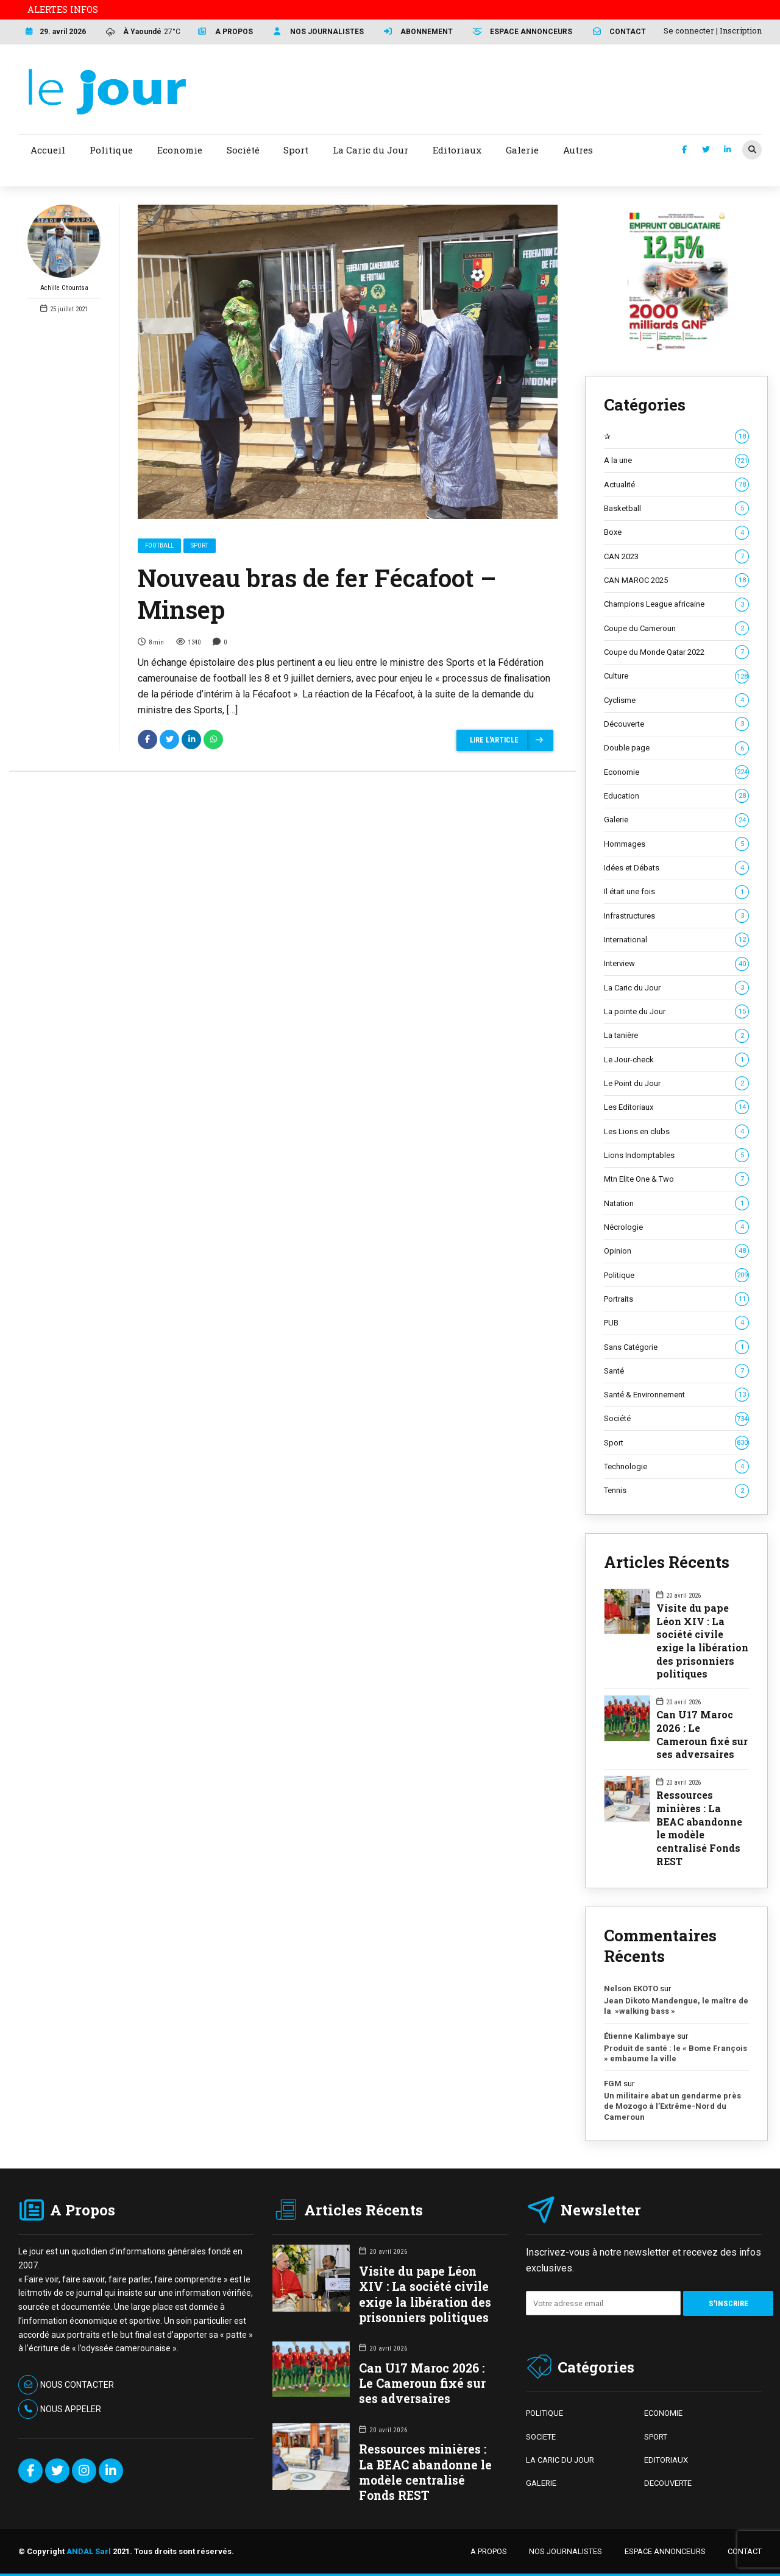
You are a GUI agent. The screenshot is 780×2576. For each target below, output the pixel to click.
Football (159, 545)
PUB (676, 1323)
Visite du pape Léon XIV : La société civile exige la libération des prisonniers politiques (702, 1640)
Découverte (676, 724)
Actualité (676, 484)
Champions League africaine (676, 604)
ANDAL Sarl (88, 2551)
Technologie (676, 1466)
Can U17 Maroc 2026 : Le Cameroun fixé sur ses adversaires (702, 1734)
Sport (199, 545)
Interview (676, 963)
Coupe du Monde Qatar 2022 (676, 652)
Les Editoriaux (676, 1107)
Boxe (676, 532)
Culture (676, 676)
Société (676, 1418)
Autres (578, 150)
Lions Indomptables (676, 1155)
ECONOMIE (663, 2413)
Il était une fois (676, 891)
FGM (613, 2083)
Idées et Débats (676, 868)
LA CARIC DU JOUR (560, 2460)
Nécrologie (676, 1227)
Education (676, 796)
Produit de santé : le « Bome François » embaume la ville (675, 2054)
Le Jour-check (676, 1059)
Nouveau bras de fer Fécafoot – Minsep (317, 594)
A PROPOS (488, 2551)
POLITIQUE (544, 2413)
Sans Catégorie (676, 1347)
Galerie (676, 819)
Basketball (676, 508)
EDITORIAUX (666, 2460)
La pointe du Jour (676, 1011)
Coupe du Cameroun (676, 628)
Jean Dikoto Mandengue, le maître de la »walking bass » (676, 2006)
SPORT (655, 2436)
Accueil (47, 150)
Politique (676, 1275)
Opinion (676, 1251)
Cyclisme (676, 700)
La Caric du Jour (676, 988)
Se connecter (689, 30)
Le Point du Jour (676, 1083)
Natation (676, 1203)
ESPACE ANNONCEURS (665, 2551)
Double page (676, 748)
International (676, 939)
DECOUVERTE (668, 2483)
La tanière (676, 1035)
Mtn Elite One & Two (676, 1179)
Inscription (741, 30)
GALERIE (541, 2483)
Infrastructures (676, 916)
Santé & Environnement (676, 1394)
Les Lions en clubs (676, 1131)
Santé (676, 1371)
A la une (676, 460)
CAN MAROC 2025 (676, 580)
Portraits (676, 1299)
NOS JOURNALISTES (565, 2551)
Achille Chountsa (64, 248)
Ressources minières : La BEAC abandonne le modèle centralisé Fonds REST (699, 1827)
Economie (676, 772)
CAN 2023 (676, 556)
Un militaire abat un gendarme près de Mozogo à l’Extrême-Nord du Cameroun (672, 2106)
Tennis (676, 1490)
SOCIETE (541, 2436)
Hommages (676, 844)
